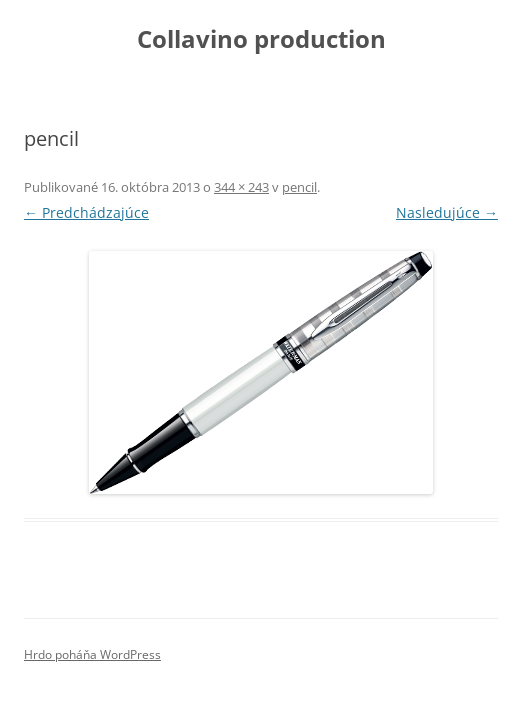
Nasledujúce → (447, 212)
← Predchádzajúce (86, 212)
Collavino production (261, 39)
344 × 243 (241, 187)
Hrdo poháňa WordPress (92, 654)
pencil (299, 187)
